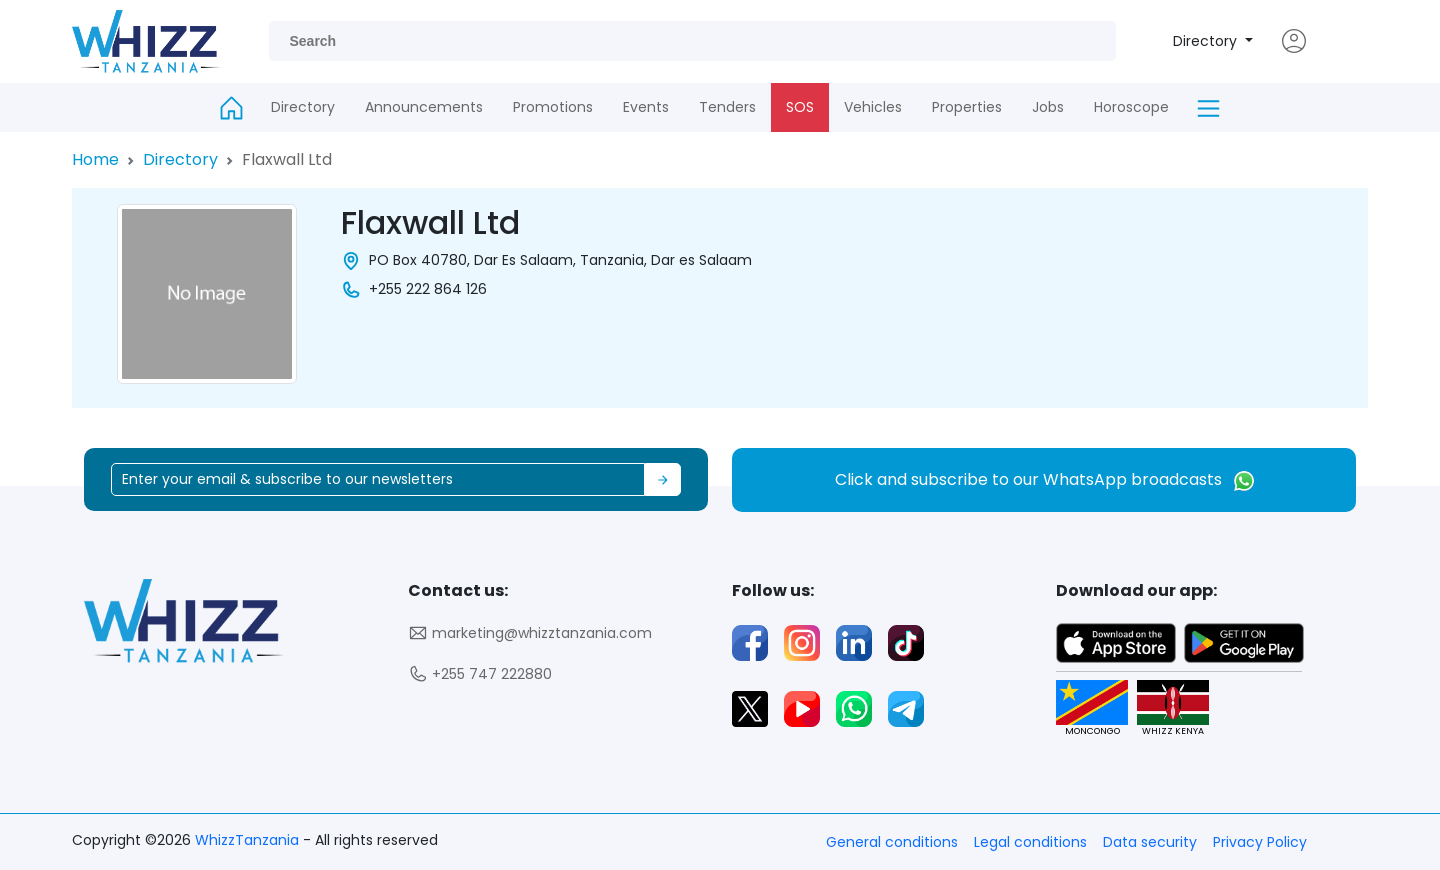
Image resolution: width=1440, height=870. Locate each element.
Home (95, 159)
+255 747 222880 (480, 674)
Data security (1150, 842)
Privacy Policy (1260, 842)
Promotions (553, 107)
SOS (800, 107)
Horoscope (1131, 107)
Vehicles (873, 107)
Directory (1207, 41)
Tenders (727, 107)
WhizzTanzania (249, 840)
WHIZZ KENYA (1165, 708)
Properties (967, 107)
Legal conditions (1030, 842)
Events (646, 107)
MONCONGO (1084, 708)
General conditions (892, 842)
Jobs (1048, 107)
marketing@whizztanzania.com (530, 633)
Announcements (424, 107)
